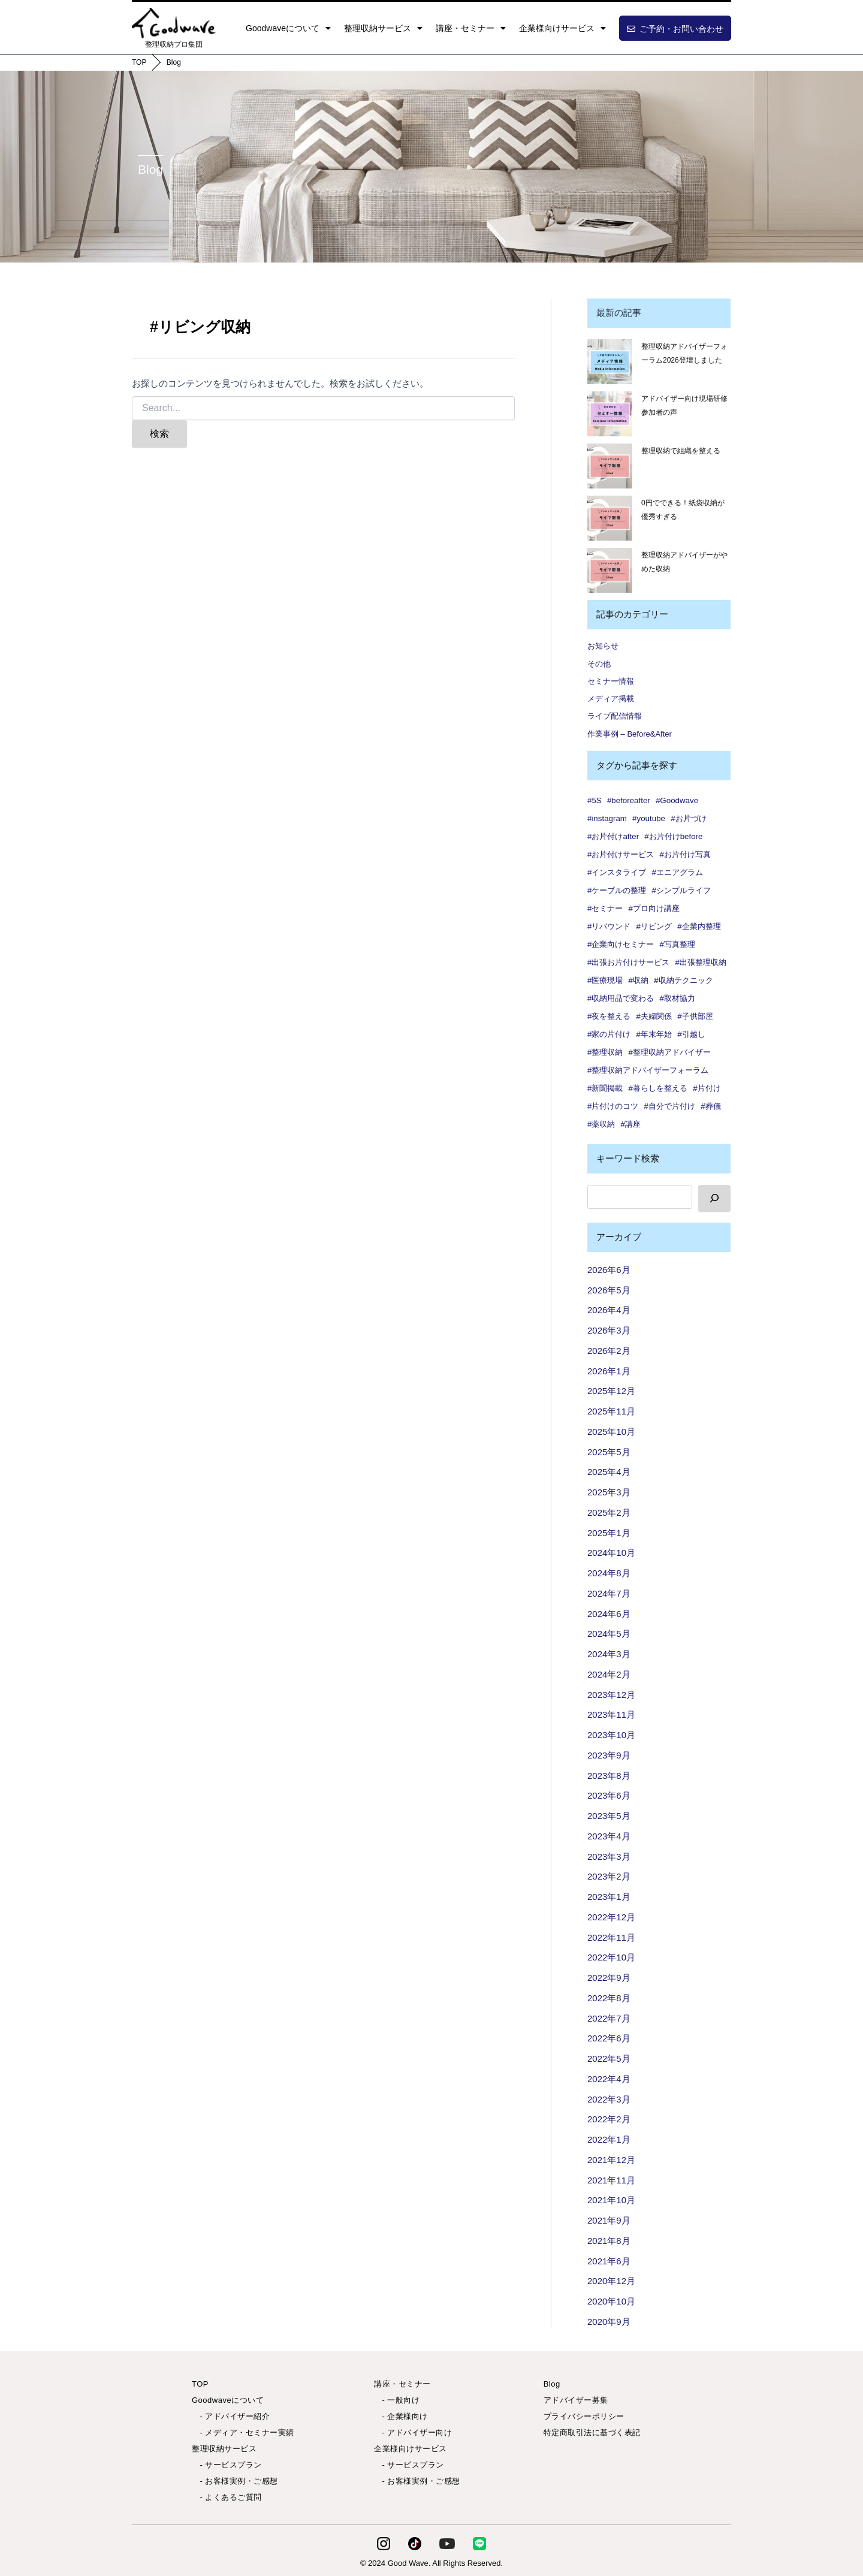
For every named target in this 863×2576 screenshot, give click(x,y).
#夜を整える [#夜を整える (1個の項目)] (608, 1016)
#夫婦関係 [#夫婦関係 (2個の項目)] (654, 1016)
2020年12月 (611, 2281)
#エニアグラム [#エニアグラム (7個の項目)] (677, 872)
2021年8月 (608, 2241)
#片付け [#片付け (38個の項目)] (706, 1088)
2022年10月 (611, 1957)
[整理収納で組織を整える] (609, 466)
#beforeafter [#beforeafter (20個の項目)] (628, 800)
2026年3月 (608, 1330)
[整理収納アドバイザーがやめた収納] (609, 570)
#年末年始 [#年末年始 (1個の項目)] (654, 1034)
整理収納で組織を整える (680, 451)
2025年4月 (608, 1472)
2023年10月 (611, 1735)
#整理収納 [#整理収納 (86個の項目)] (605, 1052)
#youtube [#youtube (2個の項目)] (648, 818)
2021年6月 (608, 2261)
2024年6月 (608, 1614)
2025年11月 (611, 1411)
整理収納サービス (383, 28)
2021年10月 (611, 2200)
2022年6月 (608, 2038)
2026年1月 (608, 1371)
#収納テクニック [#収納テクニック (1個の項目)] (683, 980)
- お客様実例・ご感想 (235, 2481)
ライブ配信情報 (614, 715)
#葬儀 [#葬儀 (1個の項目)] (710, 1106)
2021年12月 (611, 2160)
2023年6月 (608, 1795)
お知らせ (602, 645)
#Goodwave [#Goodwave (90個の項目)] (677, 800)
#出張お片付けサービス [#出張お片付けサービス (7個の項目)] (628, 962)
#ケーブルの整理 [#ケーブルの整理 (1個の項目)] (616, 890)
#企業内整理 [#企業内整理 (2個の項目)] (698, 926)
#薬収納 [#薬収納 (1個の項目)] (601, 1124)
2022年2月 (608, 2119)
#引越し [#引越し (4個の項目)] (691, 1034)
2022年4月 (608, 2079)
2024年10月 (611, 1553)
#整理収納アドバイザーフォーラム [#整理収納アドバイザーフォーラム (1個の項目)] (647, 1070)
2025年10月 (611, 1431)
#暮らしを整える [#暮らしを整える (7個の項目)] (658, 1088)
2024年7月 (608, 1593)
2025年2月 (608, 1512)
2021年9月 (608, 2220)
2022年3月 (608, 2099)
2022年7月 (608, 2018)
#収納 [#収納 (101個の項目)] (638, 980)
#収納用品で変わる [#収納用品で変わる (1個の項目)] (620, 998)
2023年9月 (608, 1755)
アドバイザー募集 (576, 2400)
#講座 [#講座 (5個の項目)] (631, 1124)
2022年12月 (611, 1917)
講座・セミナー (471, 28)
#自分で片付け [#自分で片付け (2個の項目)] (669, 1106)
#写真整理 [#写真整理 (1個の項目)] (677, 944)
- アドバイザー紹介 (231, 2416)
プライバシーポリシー (584, 2416)
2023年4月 (608, 1836)
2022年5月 (608, 2058)
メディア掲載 (610, 698)
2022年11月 (611, 1937)
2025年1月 (608, 1533)
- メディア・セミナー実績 (243, 2432)
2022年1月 (608, 2139)
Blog (174, 62)
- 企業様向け (401, 2416)
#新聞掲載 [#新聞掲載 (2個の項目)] (605, 1088)
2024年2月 (608, 1674)
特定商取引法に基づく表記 (592, 2432)
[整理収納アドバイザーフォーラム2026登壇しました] (609, 361)
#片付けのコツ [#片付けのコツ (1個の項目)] (612, 1106)
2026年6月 (608, 1270)
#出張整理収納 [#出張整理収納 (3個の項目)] (700, 962)
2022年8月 (608, 1998)
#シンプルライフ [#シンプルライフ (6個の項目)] (681, 890)
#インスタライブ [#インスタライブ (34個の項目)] (616, 872)
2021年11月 (611, 2180)
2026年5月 (608, 1290)
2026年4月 (608, 1310)
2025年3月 (608, 1492)
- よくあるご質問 (227, 2497)
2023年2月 (608, 1876)
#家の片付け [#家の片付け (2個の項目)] (608, 1034)
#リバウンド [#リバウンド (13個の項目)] (608, 926)
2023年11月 (611, 1714)
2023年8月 (608, 1775)
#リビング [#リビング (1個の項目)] (654, 926)
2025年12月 (611, 1391)
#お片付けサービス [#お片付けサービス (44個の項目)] (620, 854)
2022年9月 (608, 1977)
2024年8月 (608, 1573)
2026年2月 (608, 1351)
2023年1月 (608, 1897)
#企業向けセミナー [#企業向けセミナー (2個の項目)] (620, 944)
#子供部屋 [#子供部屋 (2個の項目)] (695, 1016)
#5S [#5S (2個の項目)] (594, 800)
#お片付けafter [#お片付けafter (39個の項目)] (613, 836)
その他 (599, 663)
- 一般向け (397, 2400)
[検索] (714, 1198)
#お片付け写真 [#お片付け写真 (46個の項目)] (685, 854)
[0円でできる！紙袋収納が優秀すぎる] (609, 518)
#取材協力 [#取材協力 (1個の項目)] (677, 998)
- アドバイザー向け (413, 2432)
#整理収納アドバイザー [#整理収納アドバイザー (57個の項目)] (670, 1052)
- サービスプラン (227, 2464)
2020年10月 (611, 2301)
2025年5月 (608, 1452)
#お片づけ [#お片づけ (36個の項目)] (688, 818)
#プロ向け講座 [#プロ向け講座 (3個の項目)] (654, 908)
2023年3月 (608, 1856)
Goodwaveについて (288, 28)
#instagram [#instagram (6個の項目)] (607, 818)
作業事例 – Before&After (629, 733)
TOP (139, 62)
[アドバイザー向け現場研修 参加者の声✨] (609, 413)
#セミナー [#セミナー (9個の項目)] (605, 908)
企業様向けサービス (562, 28)
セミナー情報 (610, 681)
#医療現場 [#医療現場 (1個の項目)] (605, 980)
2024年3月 (608, 1654)
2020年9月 (608, 2321)
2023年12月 (611, 1695)
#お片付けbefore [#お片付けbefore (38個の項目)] (673, 836)
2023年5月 (608, 1816)
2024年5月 (608, 1633)
